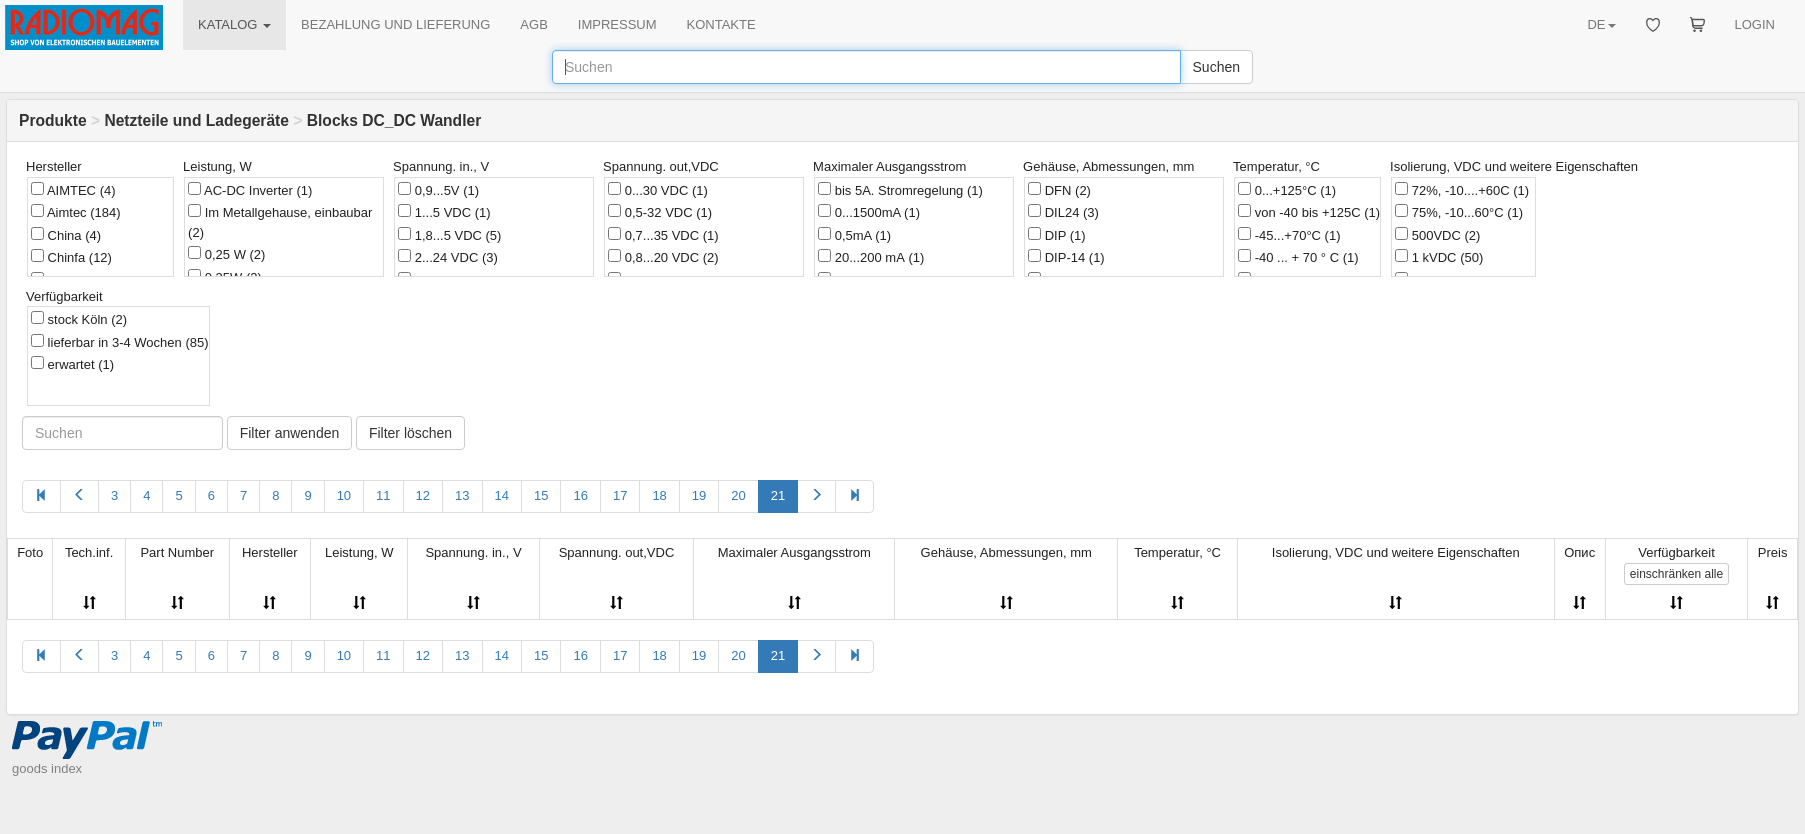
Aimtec (76, 212)
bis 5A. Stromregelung (900, 190)
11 (383, 495)
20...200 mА (871, 257)
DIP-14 (1066, 257)
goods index (47, 768)
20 (738, 495)
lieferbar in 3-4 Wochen (120, 342)
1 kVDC (1439, 257)
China (66, 235)
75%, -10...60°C (1459, 212)
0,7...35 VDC (663, 235)
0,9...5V (438, 190)
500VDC (1437, 235)
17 (620, 495)
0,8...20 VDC (663, 257)
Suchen (1216, 67)
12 (423, 495)
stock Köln (79, 319)
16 (580, 495)
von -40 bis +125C (1309, 212)
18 (659, 495)
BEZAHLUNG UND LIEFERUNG (395, 24)
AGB (533, 24)
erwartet (72, 364)
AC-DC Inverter (250, 190)
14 (502, 495)
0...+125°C (1287, 190)
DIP (1057, 235)
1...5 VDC (444, 212)
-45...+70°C (1289, 235)
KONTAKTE (721, 24)
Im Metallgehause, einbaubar (280, 222)
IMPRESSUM (617, 24)
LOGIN (1755, 24)
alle (1676, 574)
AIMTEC (73, 190)
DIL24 (1063, 212)
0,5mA (854, 235)
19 (699, 495)
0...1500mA (869, 212)
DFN (1059, 190)
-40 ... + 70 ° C (1298, 257)
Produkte (53, 120)
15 (541, 495)
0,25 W (226, 254)
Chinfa (71, 257)
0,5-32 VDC (660, 212)
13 (462, 495)
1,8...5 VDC (449, 235)
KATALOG (234, 24)
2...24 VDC (448, 257)
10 (344, 495)
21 (778, 495)
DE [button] (1601, 24)
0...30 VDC (658, 190)
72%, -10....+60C (1462, 190)
